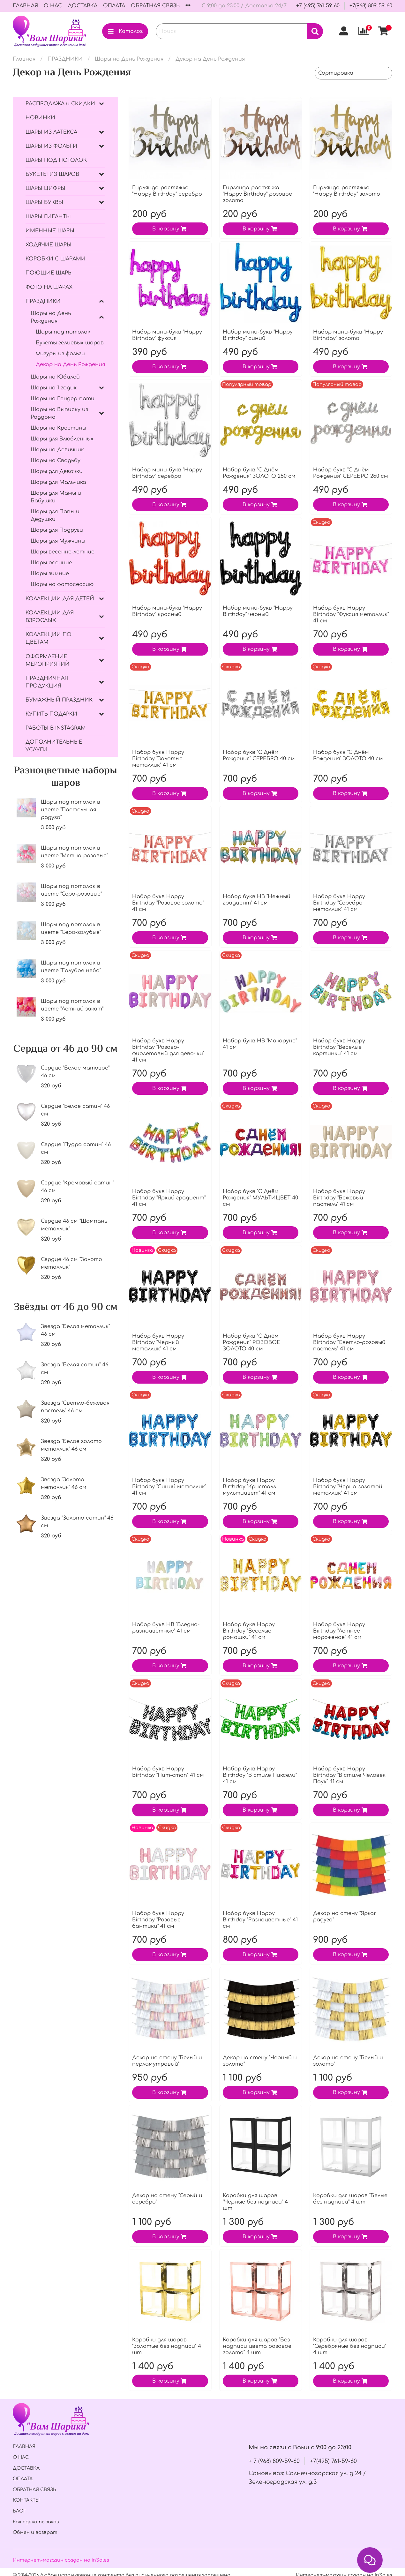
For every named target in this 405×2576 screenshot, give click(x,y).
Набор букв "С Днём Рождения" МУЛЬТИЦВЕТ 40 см (260, 1198)
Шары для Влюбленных (62, 439)
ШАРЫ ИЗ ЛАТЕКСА (51, 132)
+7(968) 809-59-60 (370, 6)
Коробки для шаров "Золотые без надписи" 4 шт (166, 2346)
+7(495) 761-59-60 (333, 2461)
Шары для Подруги (57, 530)
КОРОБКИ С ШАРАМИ (56, 259)
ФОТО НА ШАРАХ (49, 287)
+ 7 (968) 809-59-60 (274, 2461)
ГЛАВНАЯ (25, 6)
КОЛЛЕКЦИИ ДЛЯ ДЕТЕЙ (60, 599)
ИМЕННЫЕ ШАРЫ (50, 231)
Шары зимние (50, 573)
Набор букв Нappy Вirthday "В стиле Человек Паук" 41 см (349, 1775)
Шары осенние (51, 563)
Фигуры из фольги (60, 354)
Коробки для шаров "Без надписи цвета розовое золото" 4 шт (257, 2346)
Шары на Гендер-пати (62, 399)
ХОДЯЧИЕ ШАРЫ (48, 245)
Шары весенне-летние (62, 552)
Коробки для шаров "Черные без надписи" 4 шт (255, 2202)
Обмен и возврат (35, 2532)
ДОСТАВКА (82, 6)
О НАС (53, 6)
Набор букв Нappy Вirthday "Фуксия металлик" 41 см (351, 614)
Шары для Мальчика (58, 482)
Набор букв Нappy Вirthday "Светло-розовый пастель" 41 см (349, 1342)
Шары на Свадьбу (55, 460)
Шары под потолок (63, 332)
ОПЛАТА (114, 6)
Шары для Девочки (57, 471)
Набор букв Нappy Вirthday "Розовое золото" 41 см (168, 903)
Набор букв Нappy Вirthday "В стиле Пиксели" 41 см (260, 1775)
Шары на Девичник (57, 450)
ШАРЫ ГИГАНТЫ (48, 217)
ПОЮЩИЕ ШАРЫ (49, 273)
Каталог (125, 31)
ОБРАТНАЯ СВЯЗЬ (155, 6)
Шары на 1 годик (54, 388)
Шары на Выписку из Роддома (59, 413)
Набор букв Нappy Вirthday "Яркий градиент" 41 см (169, 1198)
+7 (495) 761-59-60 (318, 6)
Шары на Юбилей (55, 377)
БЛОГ (19, 2510)
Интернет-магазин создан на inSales (61, 2560)
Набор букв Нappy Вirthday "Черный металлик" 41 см (158, 1342)
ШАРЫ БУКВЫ (44, 202)
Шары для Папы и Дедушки (55, 515)
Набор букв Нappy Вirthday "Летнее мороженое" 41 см (339, 1631)
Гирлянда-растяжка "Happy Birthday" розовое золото (257, 194)
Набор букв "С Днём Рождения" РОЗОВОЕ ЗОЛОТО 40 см (251, 1342)
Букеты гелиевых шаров (70, 343)
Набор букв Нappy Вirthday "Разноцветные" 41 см (260, 1920)
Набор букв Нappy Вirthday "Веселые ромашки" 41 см (249, 1631)
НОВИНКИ (40, 118)
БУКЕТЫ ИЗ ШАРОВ (52, 174)
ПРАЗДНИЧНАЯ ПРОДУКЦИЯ (47, 682)
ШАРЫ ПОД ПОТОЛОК (56, 160)
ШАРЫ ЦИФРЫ (45, 188)
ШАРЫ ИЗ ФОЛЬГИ (51, 146)
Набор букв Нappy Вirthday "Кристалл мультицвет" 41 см (249, 1486)
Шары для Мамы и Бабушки (56, 497)
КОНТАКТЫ (26, 2500)
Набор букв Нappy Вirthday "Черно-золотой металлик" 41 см (347, 1486)
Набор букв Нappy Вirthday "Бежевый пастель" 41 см (339, 1198)
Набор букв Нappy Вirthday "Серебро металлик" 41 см (339, 903)
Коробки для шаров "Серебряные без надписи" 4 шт (349, 2346)
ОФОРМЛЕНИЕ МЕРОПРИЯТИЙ (48, 660)
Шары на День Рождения (129, 59)
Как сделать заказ (36, 2521)
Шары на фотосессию (62, 584)
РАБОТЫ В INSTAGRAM (56, 728)
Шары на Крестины (58, 428)
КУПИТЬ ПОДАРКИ (51, 714)
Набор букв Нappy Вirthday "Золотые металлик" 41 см (158, 758)
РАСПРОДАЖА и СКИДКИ (60, 104)
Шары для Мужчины (58, 541)
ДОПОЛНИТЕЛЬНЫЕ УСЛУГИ (54, 746)
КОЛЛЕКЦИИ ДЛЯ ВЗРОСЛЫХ (50, 616)
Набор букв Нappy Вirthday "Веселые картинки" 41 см (339, 1047)
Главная (24, 59)
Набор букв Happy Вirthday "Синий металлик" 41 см (169, 1486)
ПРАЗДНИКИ (65, 59)
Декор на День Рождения (70, 364)
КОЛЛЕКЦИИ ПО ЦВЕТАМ (48, 638)
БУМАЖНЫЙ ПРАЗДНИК (59, 700)
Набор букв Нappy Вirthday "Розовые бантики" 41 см (158, 1920)
